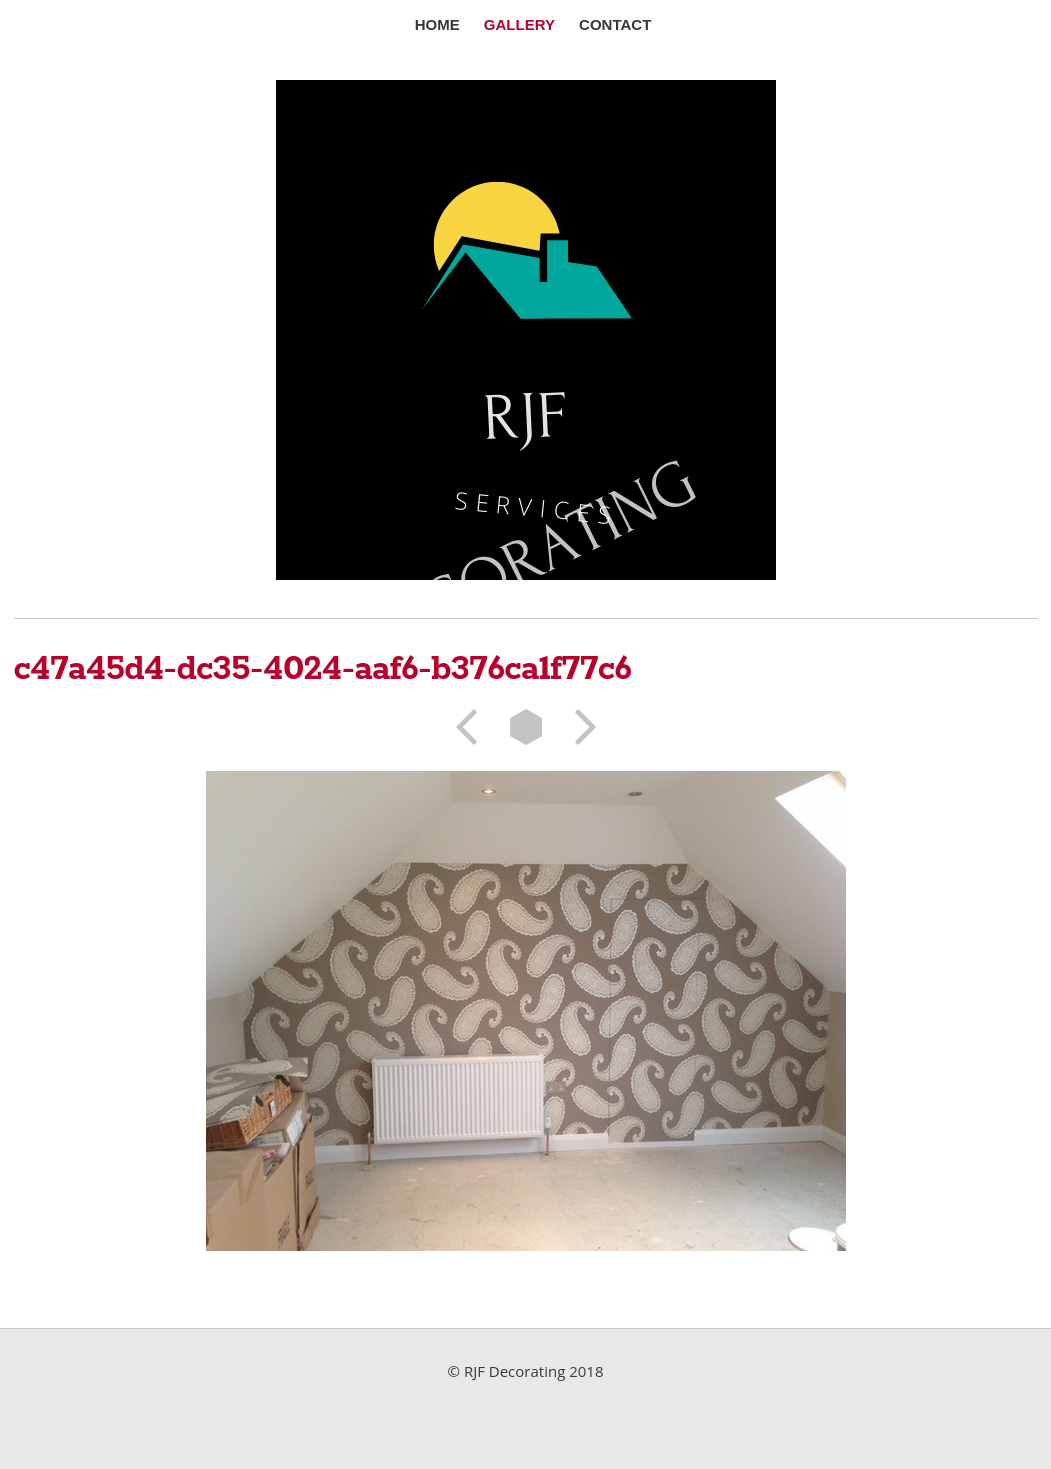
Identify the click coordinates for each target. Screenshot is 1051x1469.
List (526, 727)
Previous (473, 727)
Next (579, 727)
